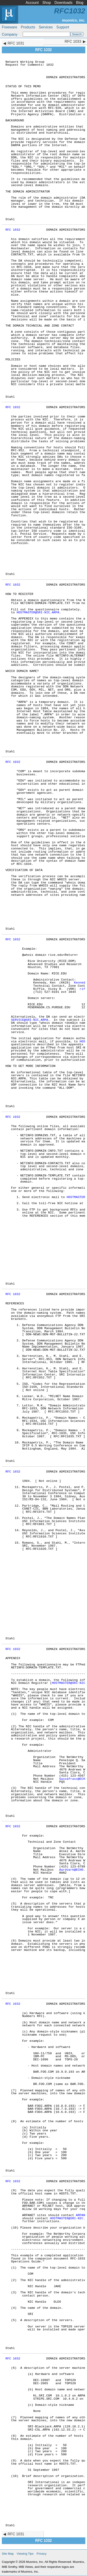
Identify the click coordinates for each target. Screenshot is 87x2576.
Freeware (9, 27)
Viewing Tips (25, 2553)
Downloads (63, 3)
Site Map (8, 2553)
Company (9, 34)
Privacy (42, 2553)
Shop (46, 3)
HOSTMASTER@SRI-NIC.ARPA (38, 612)
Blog (79, 3)
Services (46, 27)
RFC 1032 (12, 230)
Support (62, 27)
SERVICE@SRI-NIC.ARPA (29, 1020)
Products (28, 27)
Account (32, 3)
